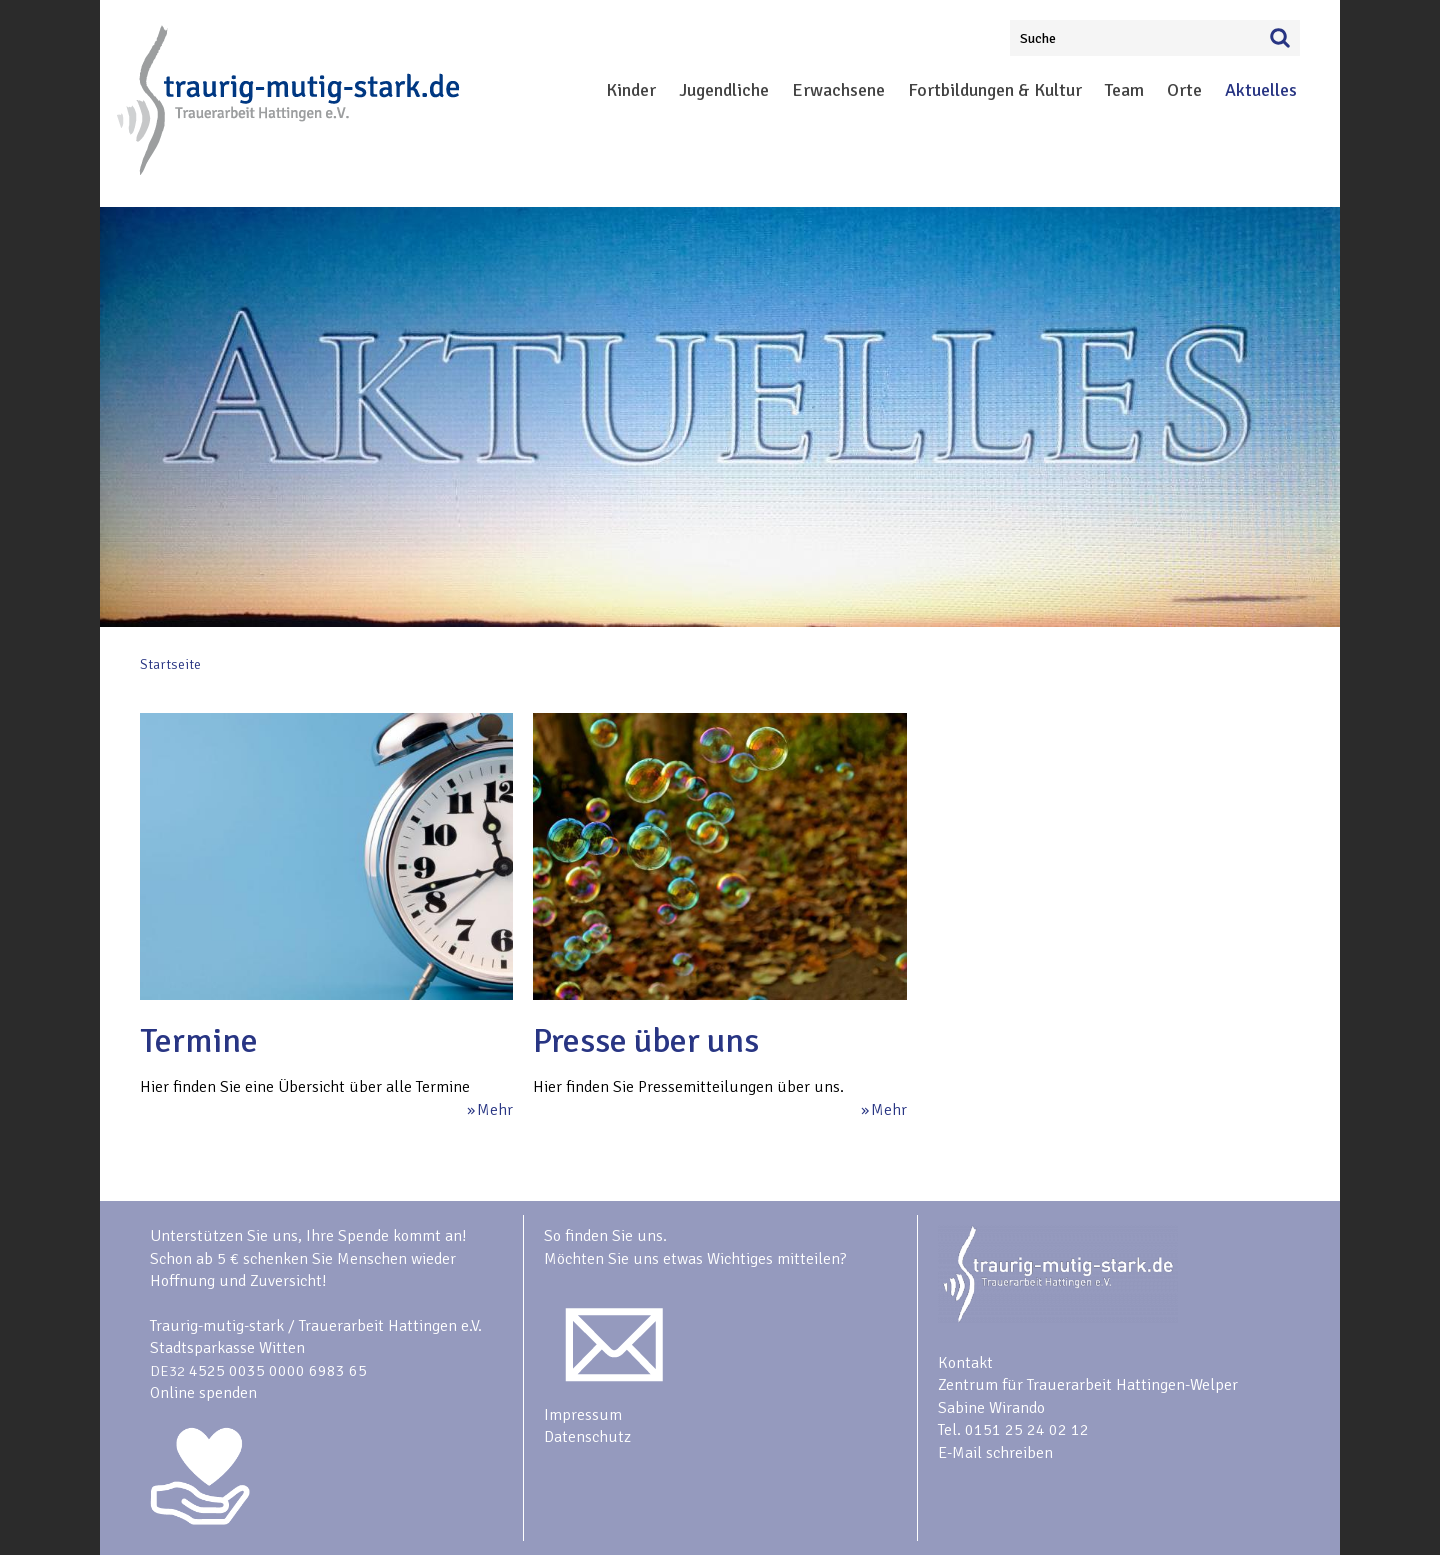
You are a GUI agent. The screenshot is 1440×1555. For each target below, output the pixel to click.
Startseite (170, 664)
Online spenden (203, 1393)
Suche (1038, 38)
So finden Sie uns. (605, 1236)
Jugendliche (724, 90)
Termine (199, 1041)
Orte (1184, 90)
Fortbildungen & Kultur (995, 90)
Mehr (495, 1110)
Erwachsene (838, 90)
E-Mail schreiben (995, 1453)
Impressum (583, 1415)
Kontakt (965, 1363)
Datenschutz (587, 1437)
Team (1124, 90)
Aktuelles (1261, 90)
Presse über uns (646, 1041)
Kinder (631, 90)
